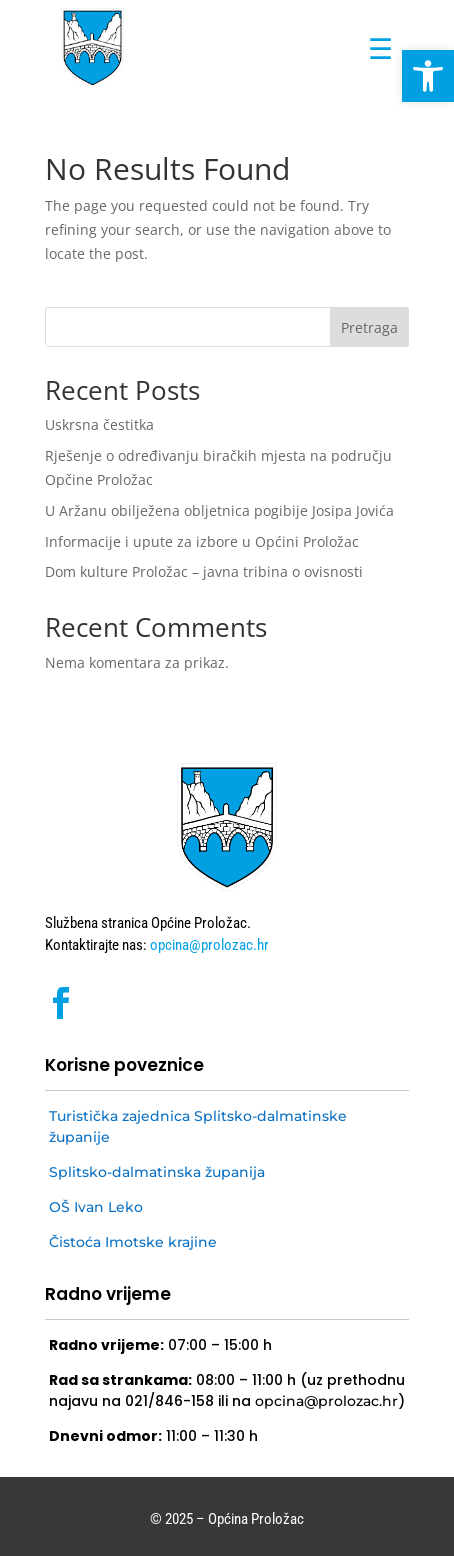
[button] (428, 76)
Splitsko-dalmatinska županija (157, 1172)
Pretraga (369, 327)
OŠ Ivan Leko (96, 1207)
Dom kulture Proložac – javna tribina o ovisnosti (206, 571)
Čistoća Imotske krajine (133, 1242)
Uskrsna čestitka (99, 424)
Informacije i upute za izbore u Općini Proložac (202, 541)
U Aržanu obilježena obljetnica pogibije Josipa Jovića (219, 510)
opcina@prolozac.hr (208, 945)
